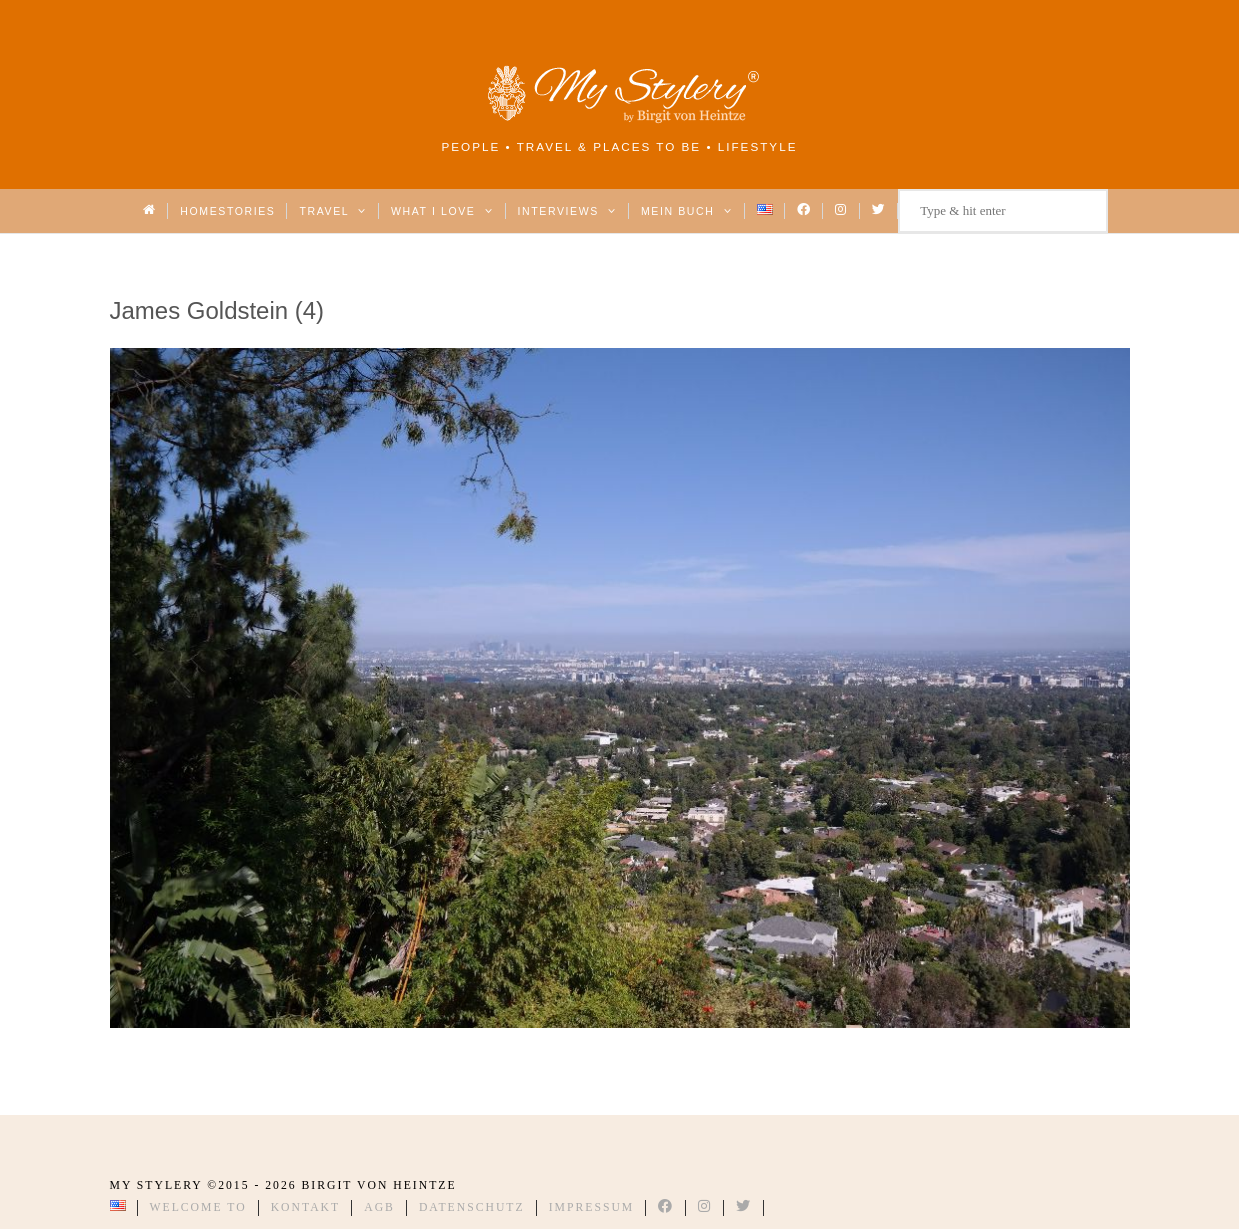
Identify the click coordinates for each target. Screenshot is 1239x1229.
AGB (379, 1207)
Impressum (592, 1207)
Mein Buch (687, 211)
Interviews (567, 211)
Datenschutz (472, 1207)
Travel (332, 211)
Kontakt (306, 1207)
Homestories (227, 211)
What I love (442, 211)
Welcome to (198, 1207)
